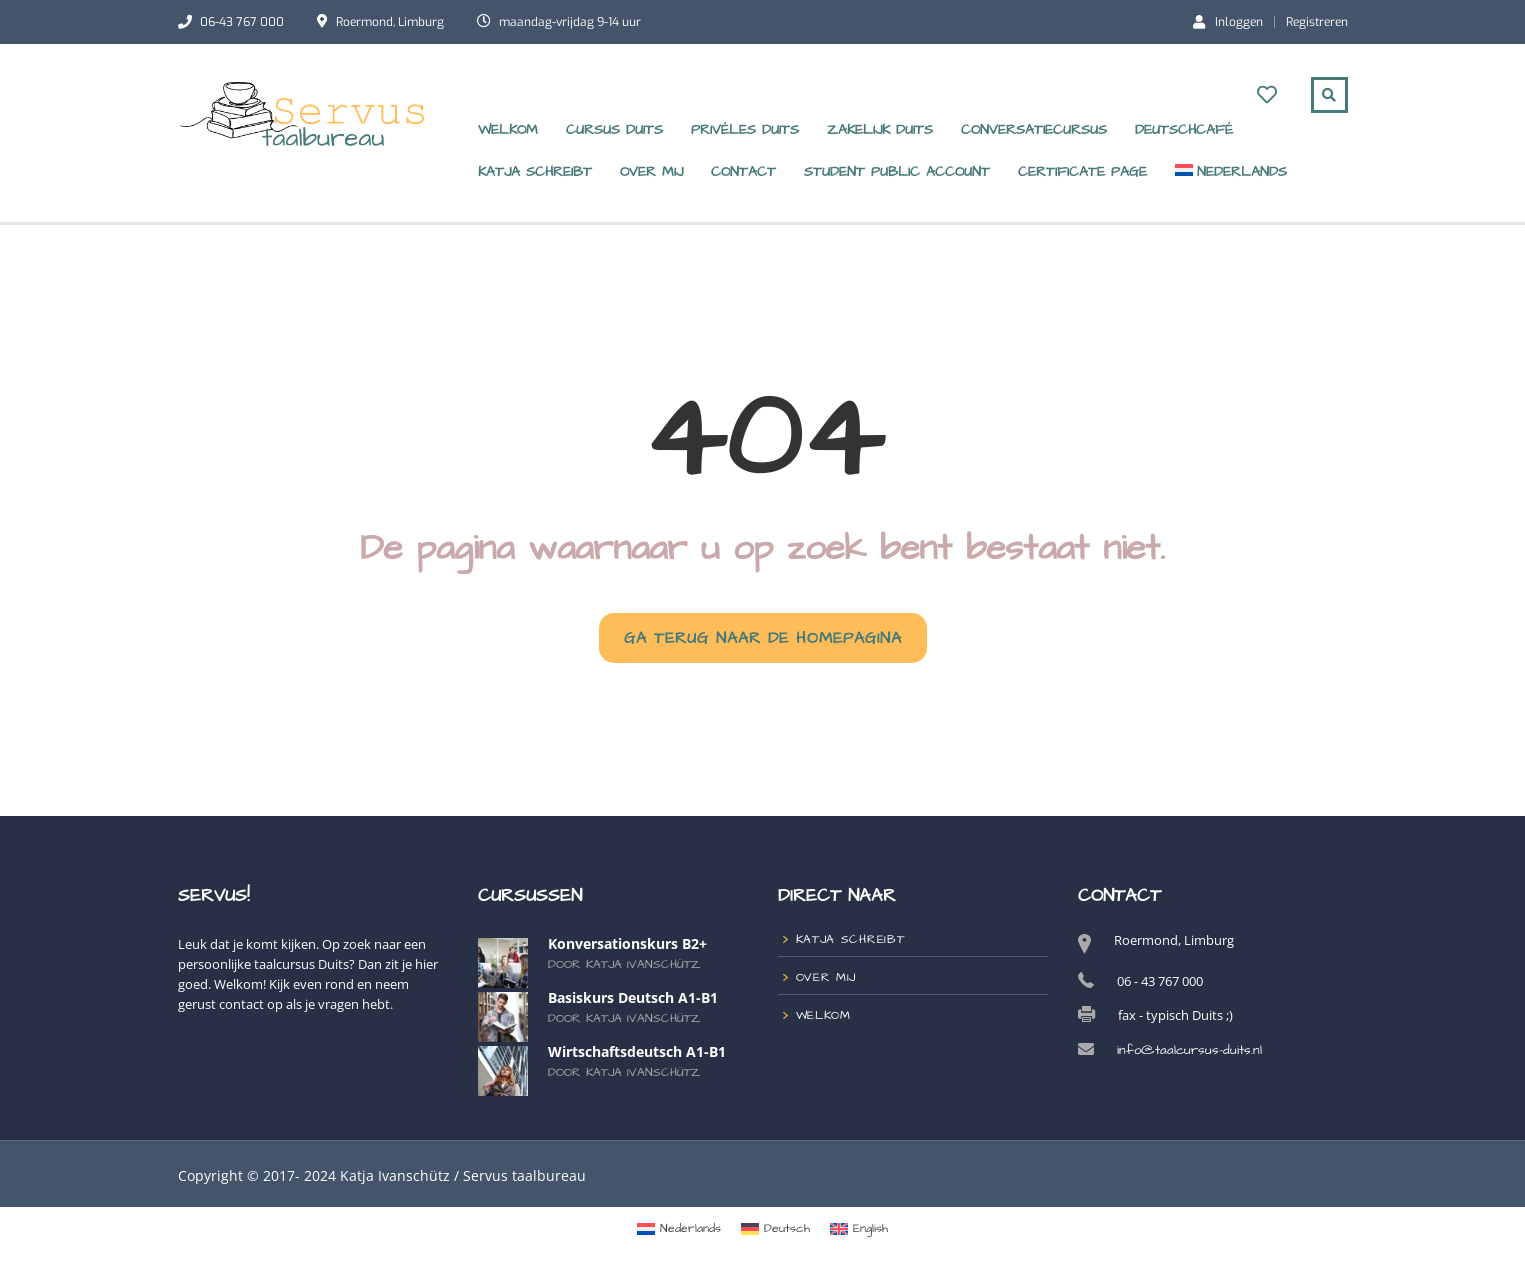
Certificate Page (1082, 172)
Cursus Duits (614, 130)
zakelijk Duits (880, 130)
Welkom (508, 130)
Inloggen (1228, 21)
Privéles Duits (745, 130)
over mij (651, 172)
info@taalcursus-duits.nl (1189, 1050)
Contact (743, 172)
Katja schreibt (535, 172)
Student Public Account (897, 172)
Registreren (1317, 22)
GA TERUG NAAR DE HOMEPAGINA (763, 638)
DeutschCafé (1184, 130)
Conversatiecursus (1034, 130)
